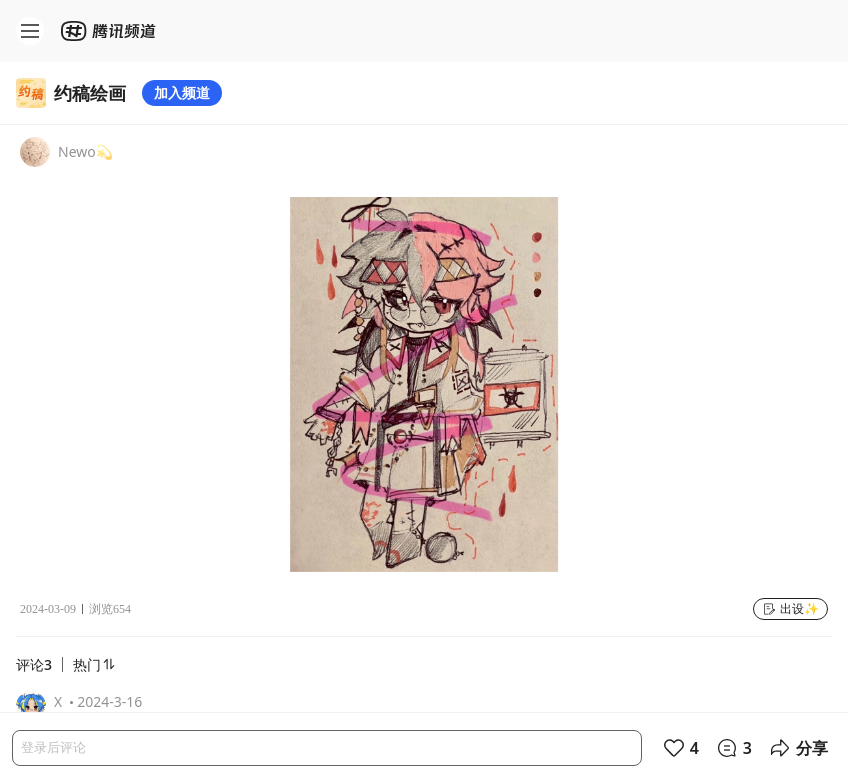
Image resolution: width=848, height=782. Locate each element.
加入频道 (182, 92)
